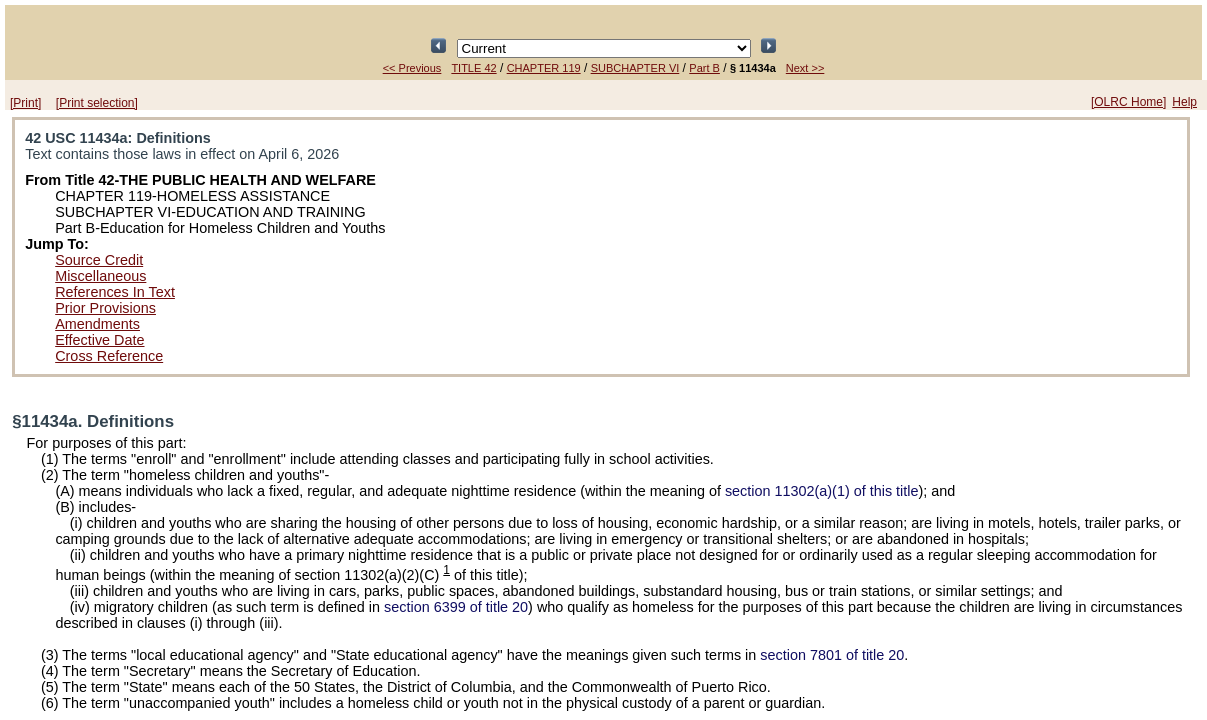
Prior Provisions (105, 308)
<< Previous (412, 68)
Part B (704, 68)
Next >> (805, 68)
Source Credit (99, 260)
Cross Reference (109, 356)
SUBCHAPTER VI (635, 68)
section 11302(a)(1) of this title (822, 491)
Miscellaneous (100, 276)
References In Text (115, 292)
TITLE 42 (473, 68)
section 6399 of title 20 (456, 607)
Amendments (97, 324)
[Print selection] (97, 103)
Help (1184, 102)
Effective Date (99, 340)
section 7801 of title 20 (832, 655)
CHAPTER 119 (544, 68)
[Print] (25, 103)
